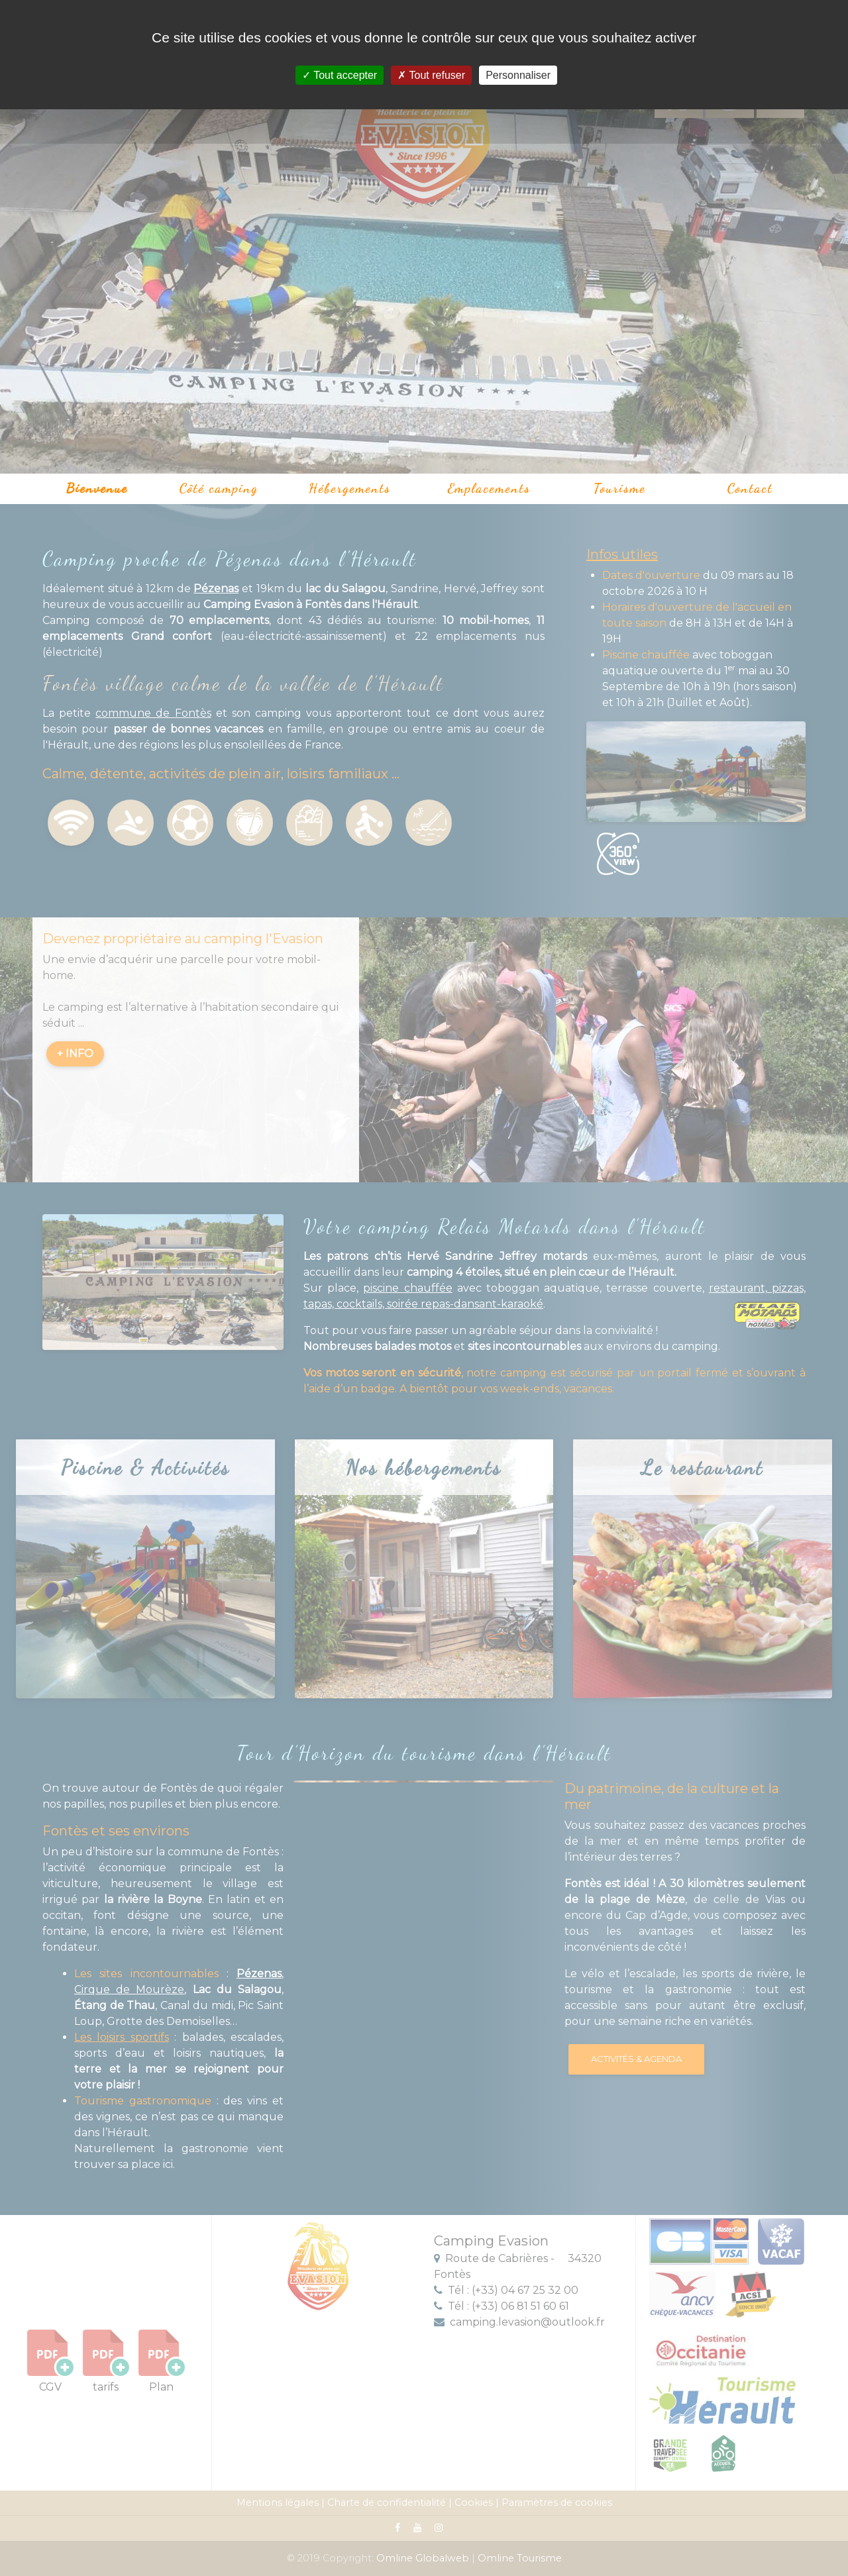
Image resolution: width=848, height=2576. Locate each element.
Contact (750, 488)
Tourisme (620, 488)
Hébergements (350, 488)
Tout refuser (431, 75)
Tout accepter (339, 75)
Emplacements (489, 488)
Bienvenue (97, 488)
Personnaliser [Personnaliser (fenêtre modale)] (518, 75)
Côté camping (219, 488)
